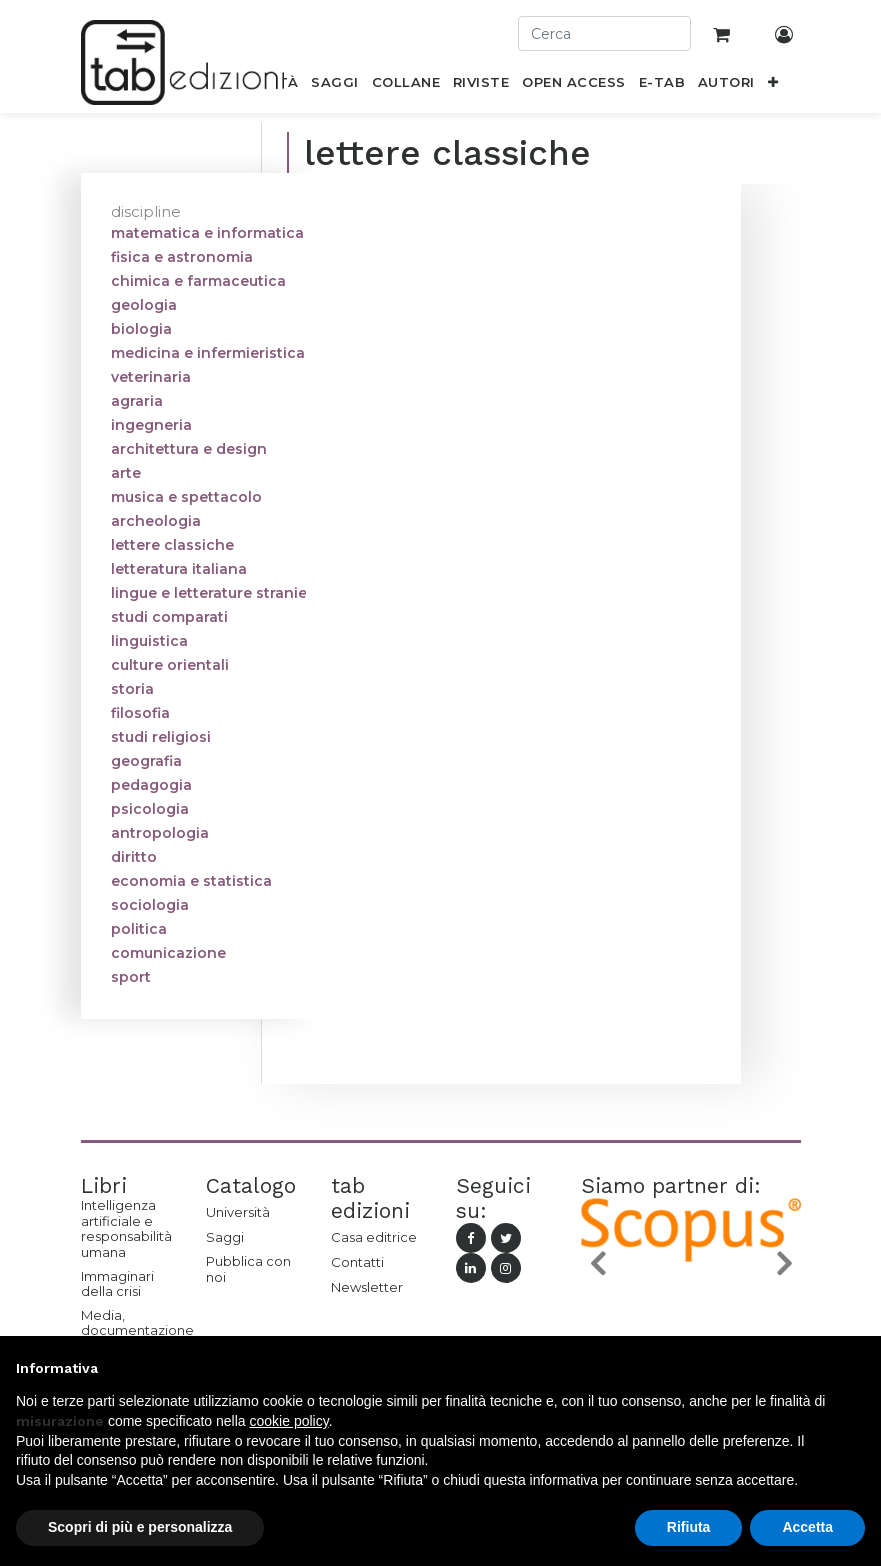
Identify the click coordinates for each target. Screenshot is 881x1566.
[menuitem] (335, 86)
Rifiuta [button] (689, 1527)
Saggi (225, 1237)
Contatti (357, 1262)
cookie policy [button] (289, 1421)
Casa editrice (374, 1237)
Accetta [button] (807, 1527)
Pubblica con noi (248, 1269)
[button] (772, 86)
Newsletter (367, 1287)
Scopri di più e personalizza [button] (140, 1527)
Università (238, 1212)
